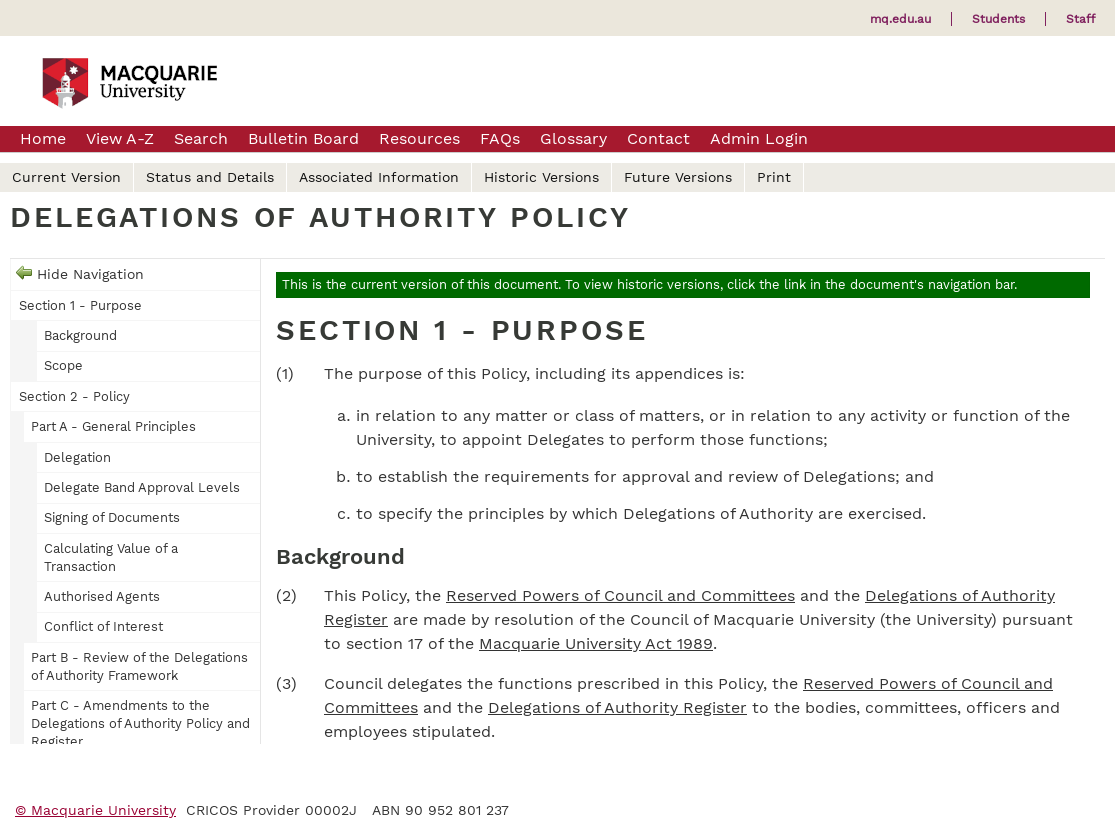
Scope (63, 365)
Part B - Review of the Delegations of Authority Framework (139, 666)
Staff (1080, 19)
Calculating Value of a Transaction (111, 557)
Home (43, 138)
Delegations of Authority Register (617, 707)
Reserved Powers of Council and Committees (620, 595)
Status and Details (210, 177)
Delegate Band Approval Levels (142, 487)
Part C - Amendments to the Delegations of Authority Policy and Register (140, 723)
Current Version (66, 177)
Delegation (77, 457)
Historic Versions (541, 177)
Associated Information (379, 177)
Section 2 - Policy (74, 396)
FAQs (500, 138)
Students (998, 19)
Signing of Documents (112, 517)
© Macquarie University (95, 810)
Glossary (573, 138)
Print (774, 177)
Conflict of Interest (103, 626)
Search (201, 138)
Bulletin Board (303, 138)
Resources (419, 138)
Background (80, 335)
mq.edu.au (900, 19)
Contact (658, 138)
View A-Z (120, 138)
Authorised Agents (102, 596)
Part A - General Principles (113, 426)
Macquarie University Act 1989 (596, 643)
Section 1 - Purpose (80, 305)
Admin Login (759, 138)
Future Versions (678, 177)
